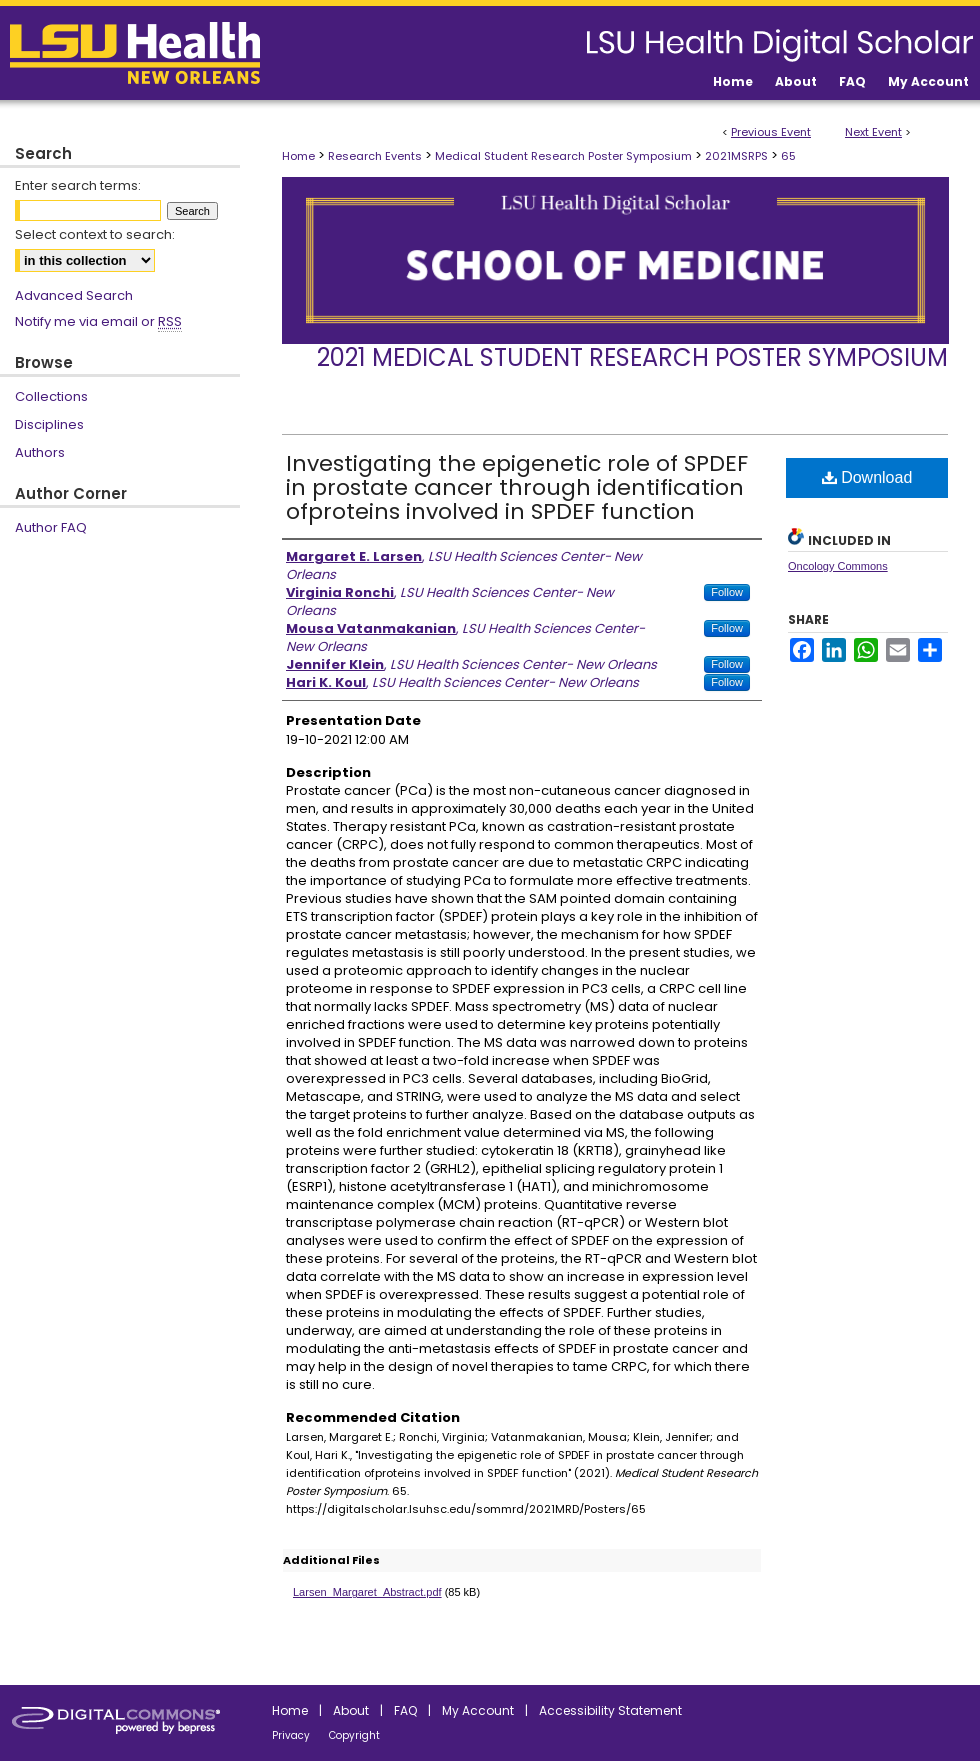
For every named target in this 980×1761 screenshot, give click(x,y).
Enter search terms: (78, 185)
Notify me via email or (98, 322)
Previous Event (771, 132)
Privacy (291, 1735)
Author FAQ (51, 527)
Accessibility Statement (610, 1710)
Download (867, 477)
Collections (51, 396)
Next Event (873, 132)
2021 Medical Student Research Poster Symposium (632, 357)
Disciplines (49, 424)
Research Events (376, 156)
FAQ (405, 1710)
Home (298, 156)
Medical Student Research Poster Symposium (565, 156)
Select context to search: (95, 234)
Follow (727, 592)
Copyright (354, 1735)
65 (788, 156)
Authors (40, 452)
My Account (478, 1710)
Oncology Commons (838, 566)
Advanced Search (74, 295)
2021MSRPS (738, 156)
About (351, 1710)
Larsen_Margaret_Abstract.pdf (367, 1592)
